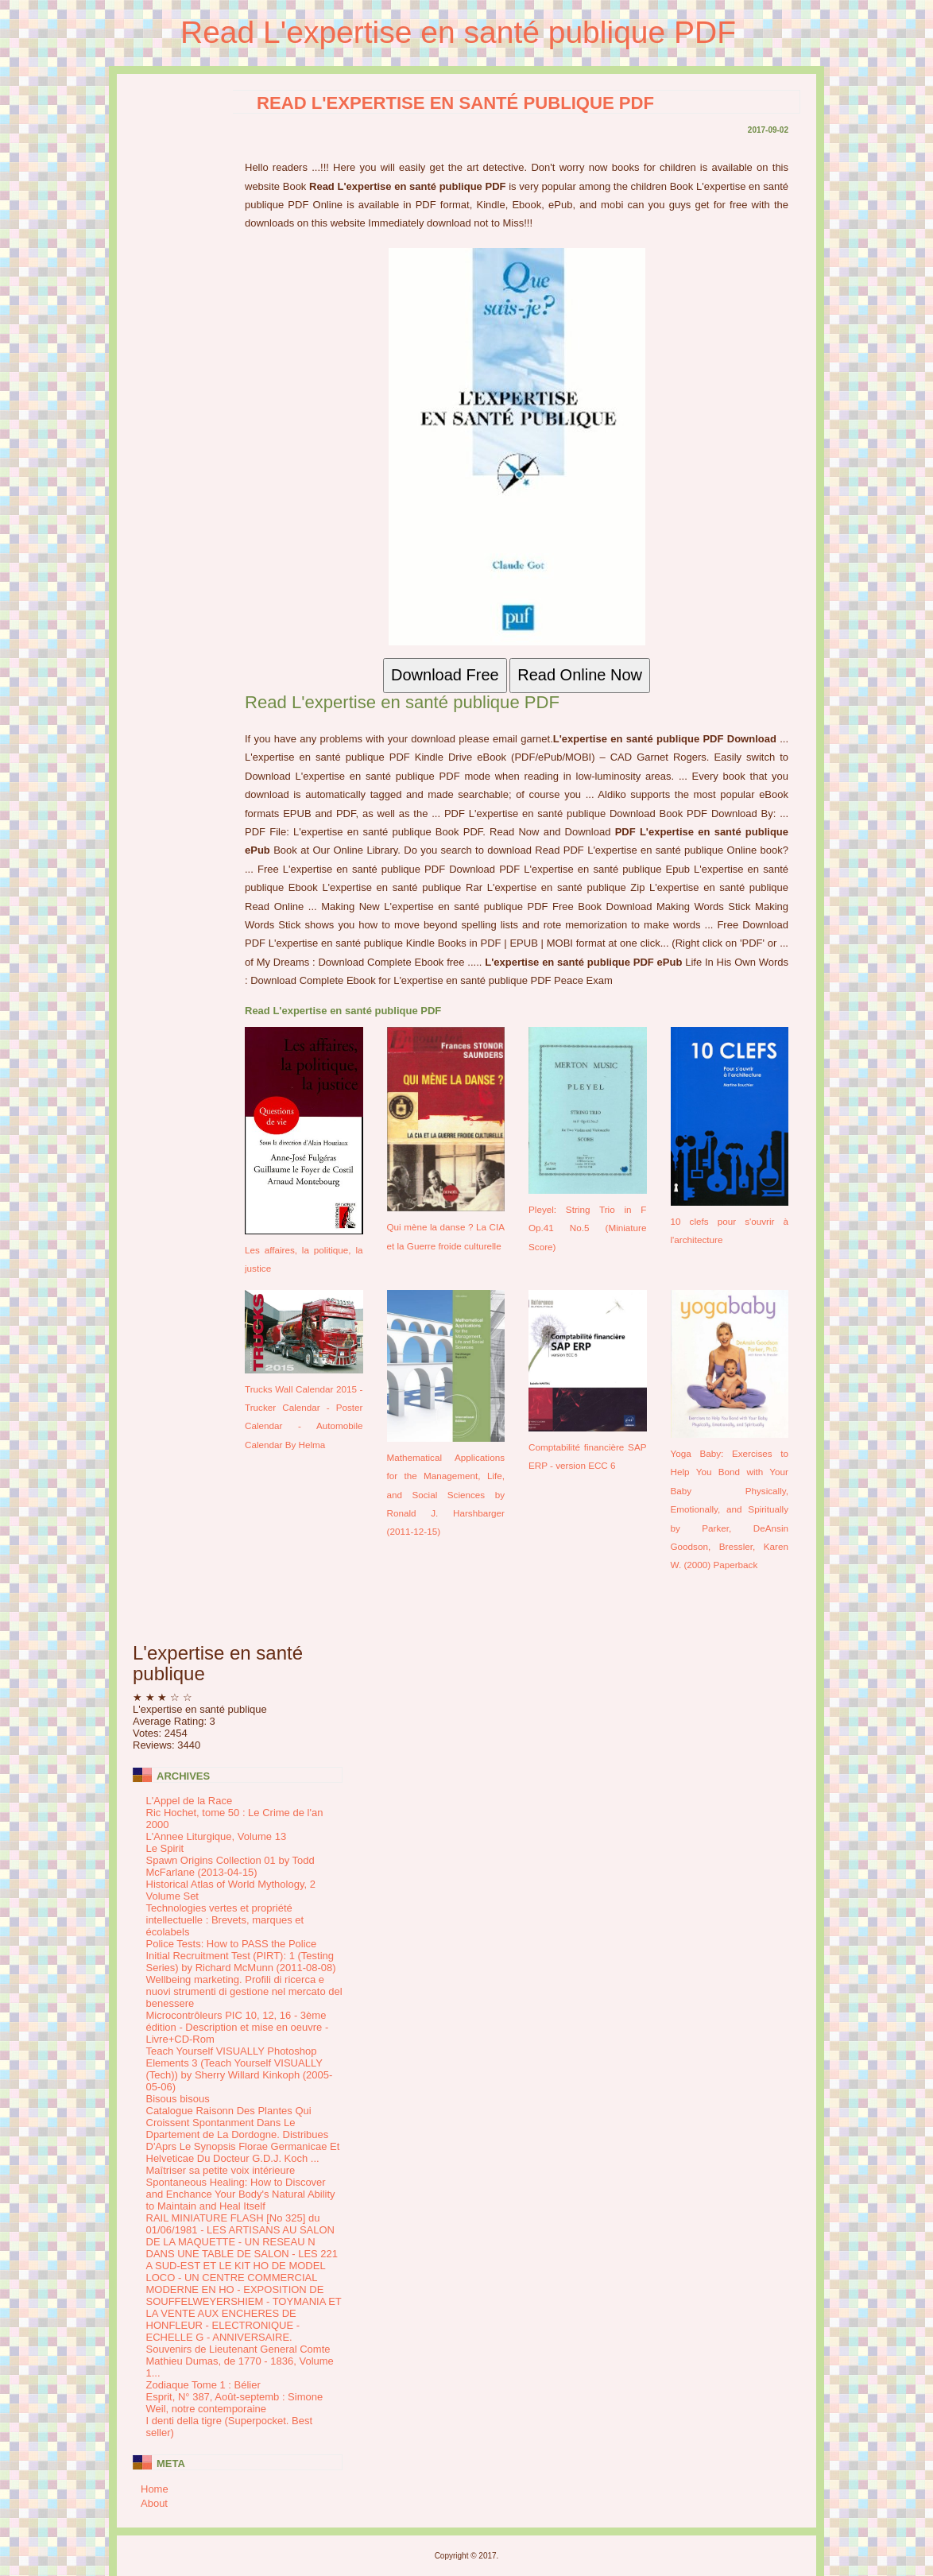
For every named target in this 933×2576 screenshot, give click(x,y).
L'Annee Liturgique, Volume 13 (216, 1836)
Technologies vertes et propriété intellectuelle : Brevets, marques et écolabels (225, 1920)
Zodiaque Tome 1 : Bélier (203, 2385)
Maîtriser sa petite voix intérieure (221, 2170)
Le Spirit (165, 1848)
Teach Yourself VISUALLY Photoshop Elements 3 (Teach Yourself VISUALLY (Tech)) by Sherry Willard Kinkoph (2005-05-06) (239, 2069)
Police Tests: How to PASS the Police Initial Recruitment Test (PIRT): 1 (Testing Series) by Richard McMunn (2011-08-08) (241, 1956)
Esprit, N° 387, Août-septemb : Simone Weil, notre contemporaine (234, 2403)
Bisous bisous (178, 2099)
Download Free (445, 675)
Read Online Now (579, 675)
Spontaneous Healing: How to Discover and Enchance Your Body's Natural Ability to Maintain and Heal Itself (240, 2194)
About (154, 2503)
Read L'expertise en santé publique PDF (458, 32)
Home (154, 2489)
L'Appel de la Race (189, 1801)
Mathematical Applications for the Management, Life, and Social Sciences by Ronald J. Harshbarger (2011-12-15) (446, 1494)
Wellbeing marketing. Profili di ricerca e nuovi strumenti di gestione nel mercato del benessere (244, 1991)
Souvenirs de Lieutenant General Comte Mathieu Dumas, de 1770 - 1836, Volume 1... (240, 2361)
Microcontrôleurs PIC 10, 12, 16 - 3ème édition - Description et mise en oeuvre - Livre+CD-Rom (237, 2027)
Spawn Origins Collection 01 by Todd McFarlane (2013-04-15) (230, 1866)
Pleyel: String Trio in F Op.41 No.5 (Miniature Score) (587, 1228)
